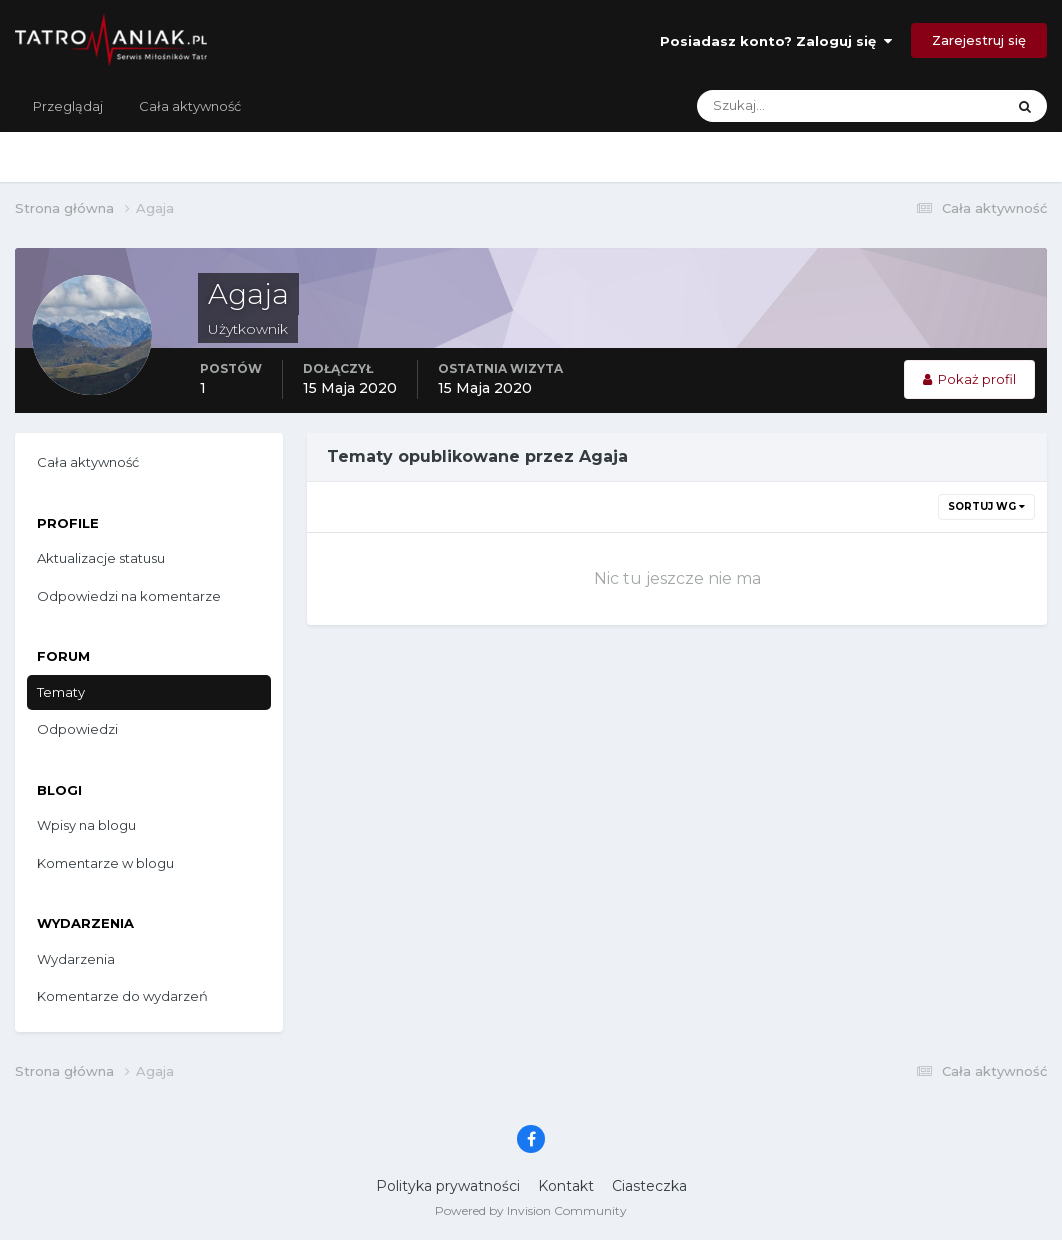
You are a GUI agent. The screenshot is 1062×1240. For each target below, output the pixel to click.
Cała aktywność (190, 106)
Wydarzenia (76, 959)
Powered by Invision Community (531, 1210)
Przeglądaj (68, 106)
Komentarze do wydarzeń (122, 996)
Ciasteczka (649, 1186)
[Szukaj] (772, 106)
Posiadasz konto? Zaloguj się (776, 41)
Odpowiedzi (77, 729)
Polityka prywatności (448, 1186)
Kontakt (566, 1186)
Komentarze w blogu (105, 863)
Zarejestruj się (979, 40)
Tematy (61, 692)
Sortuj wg (986, 506)
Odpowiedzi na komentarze (129, 596)
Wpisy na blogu (86, 825)
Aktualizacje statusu (101, 558)
